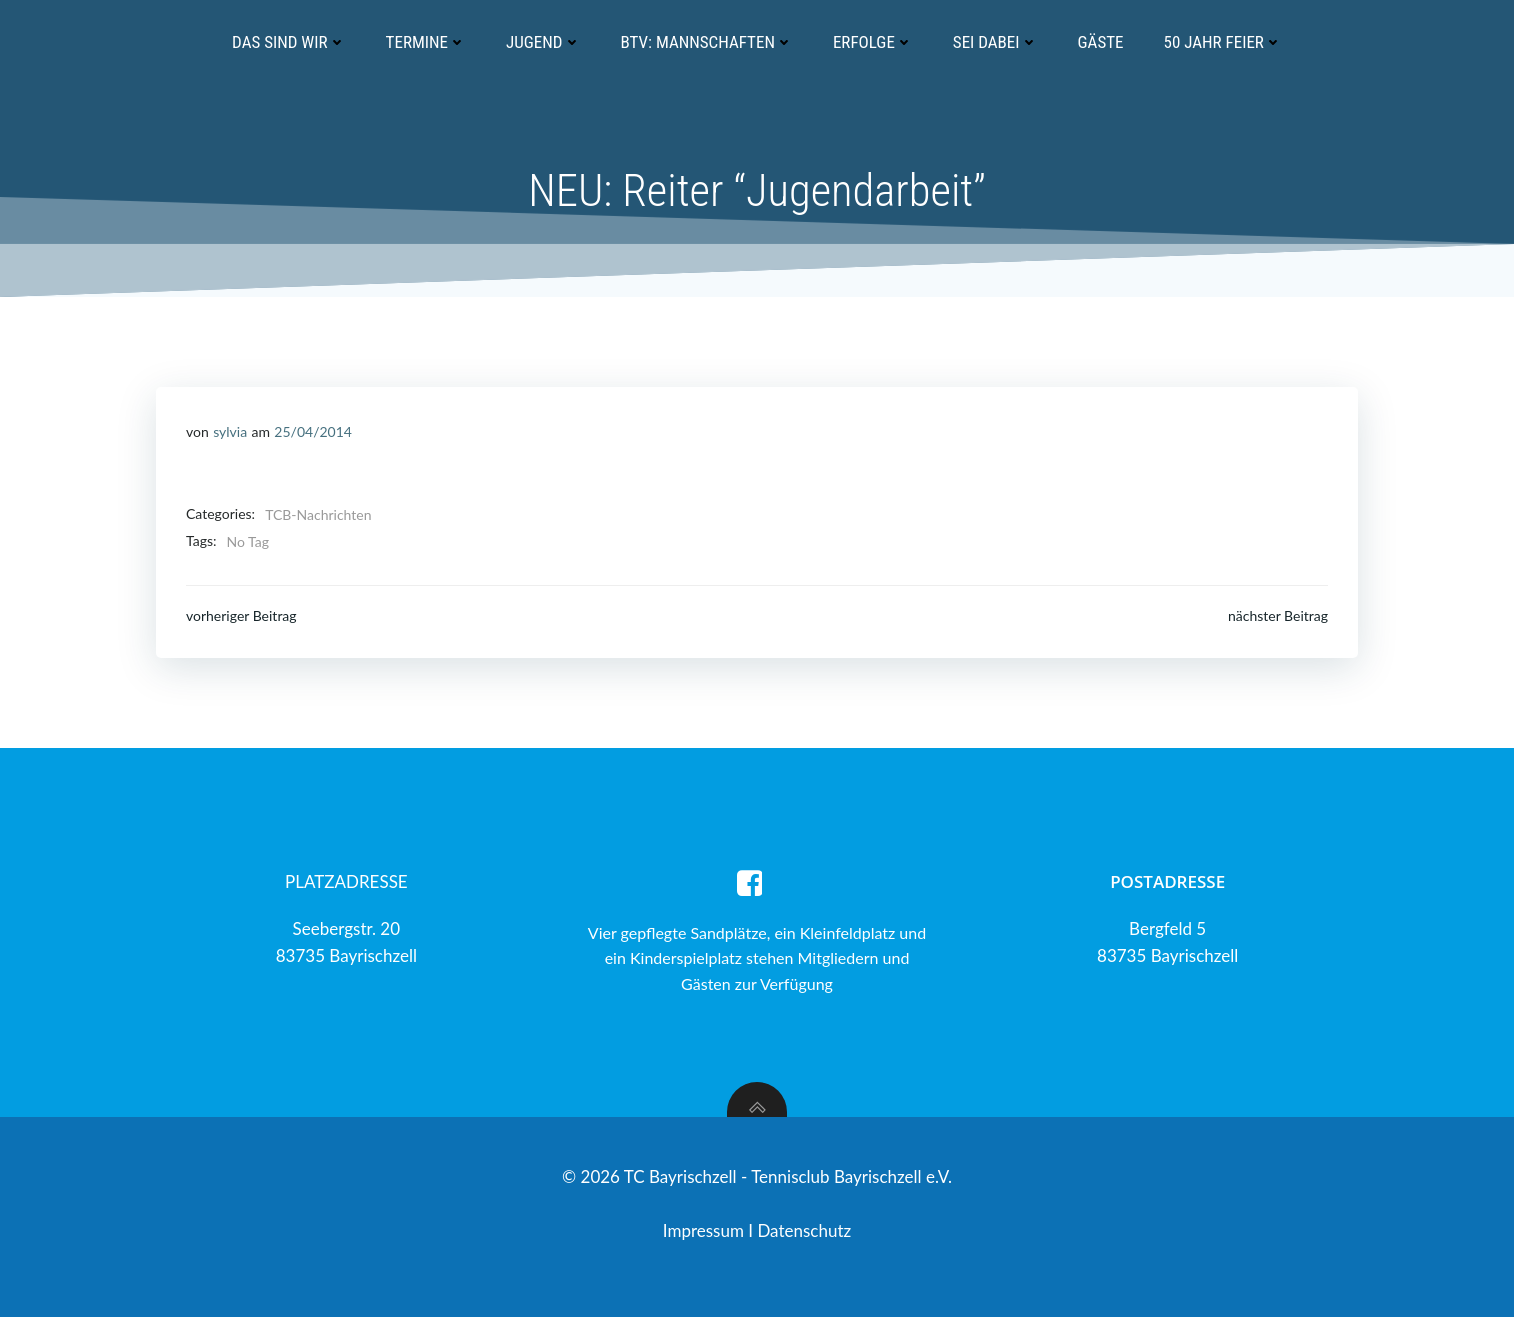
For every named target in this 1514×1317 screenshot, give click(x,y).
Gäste (1101, 42)
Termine (426, 42)
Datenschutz (804, 1230)
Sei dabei (995, 42)
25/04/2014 (313, 431)
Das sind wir (288, 42)
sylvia (230, 431)
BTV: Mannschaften (707, 42)
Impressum (706, 1230)
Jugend (543, 42)
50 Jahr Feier (1223, 42)
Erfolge (873, 42)
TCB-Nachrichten (318, 514)
